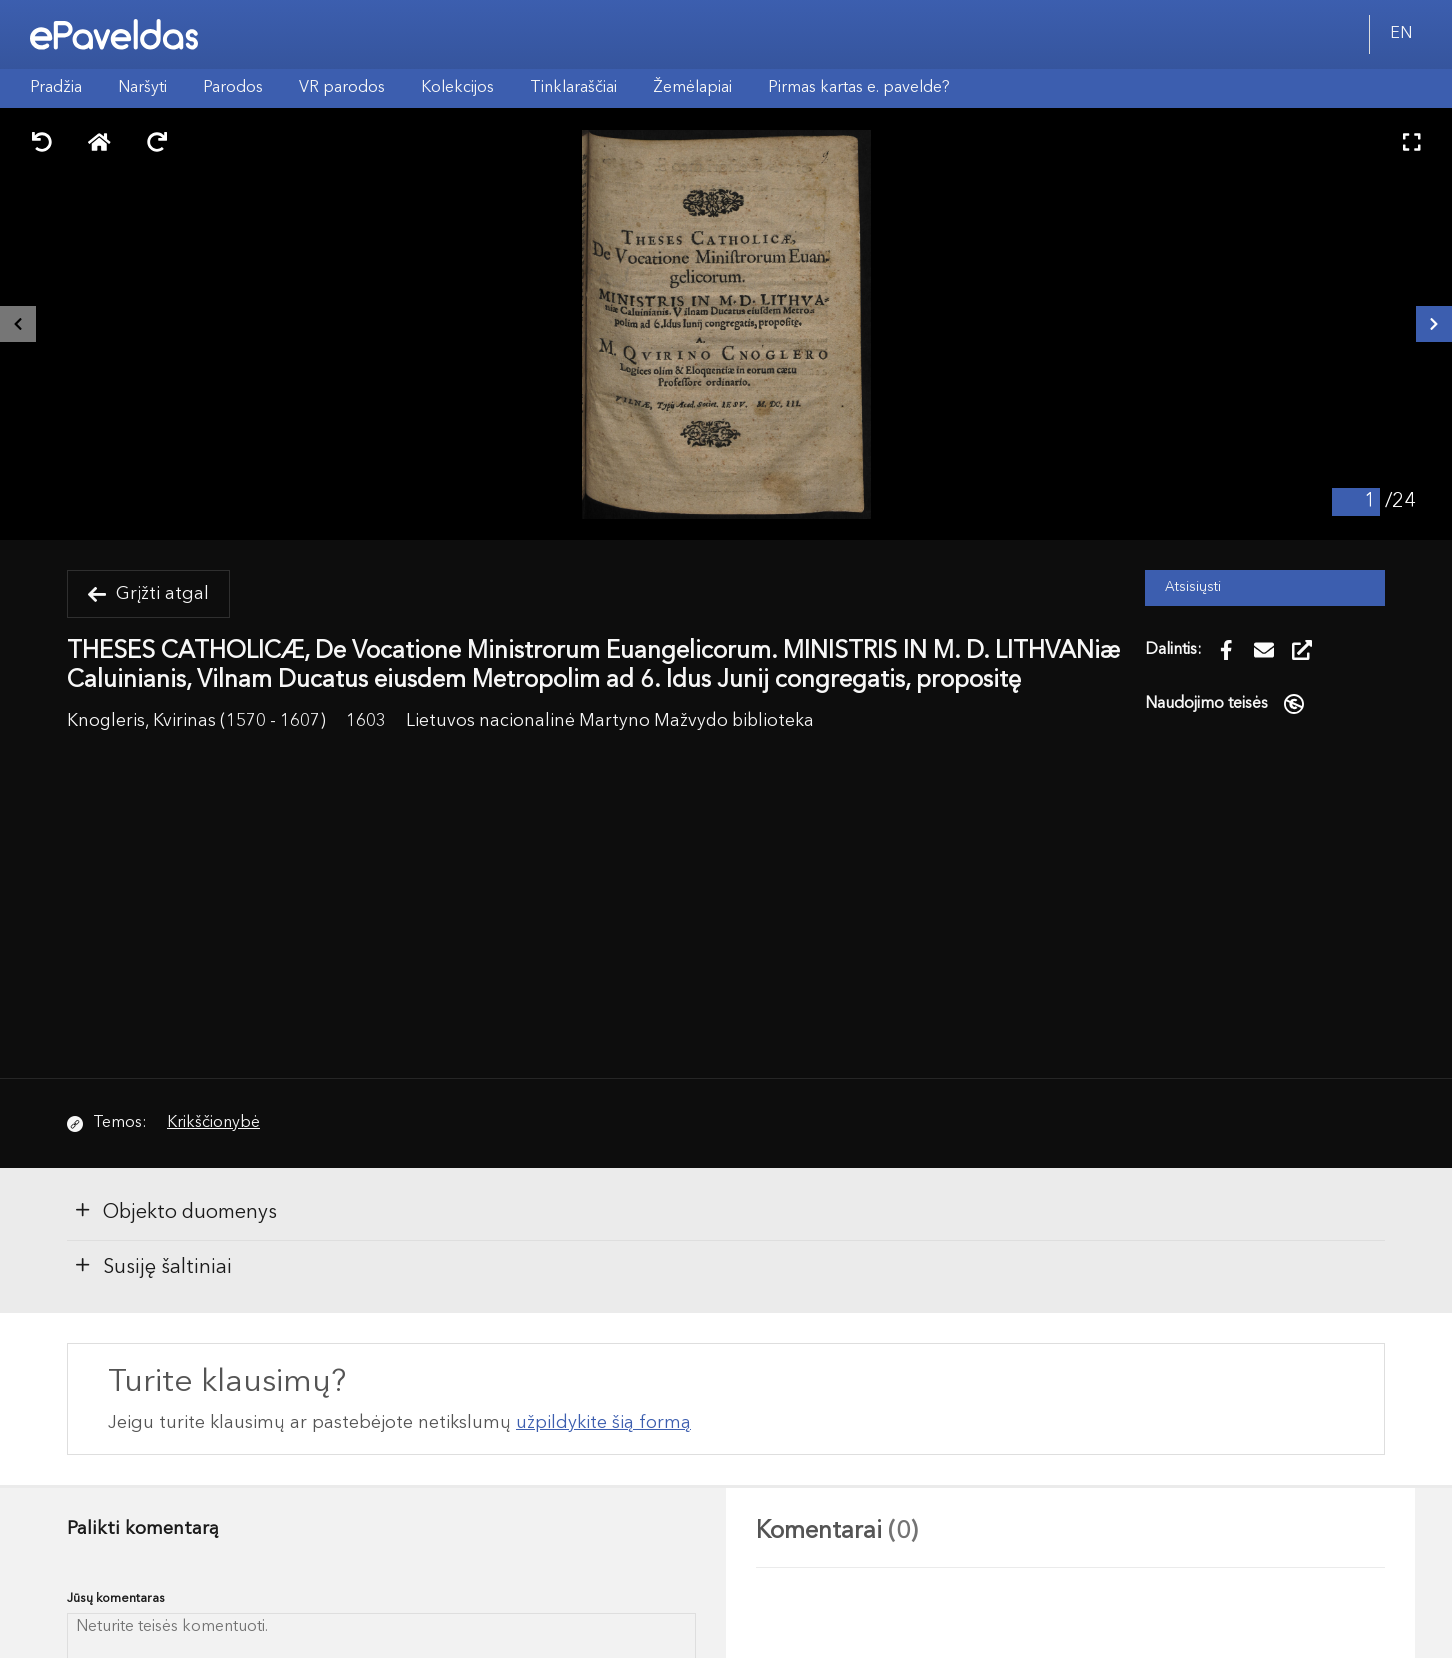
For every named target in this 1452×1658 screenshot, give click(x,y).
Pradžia (56, 88)
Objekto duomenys (175, 1211)
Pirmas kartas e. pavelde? (859, 88)
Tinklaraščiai (573, 88)
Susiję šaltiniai (152, 1266)
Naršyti (142, 88)
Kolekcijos (457, 88)
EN (1401, 34)
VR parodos (342, 88)
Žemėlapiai (692, 88)
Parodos (233, 88)
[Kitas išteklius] (1434, 324)
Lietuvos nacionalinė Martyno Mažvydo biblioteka (610, 721)
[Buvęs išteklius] (18, 324)
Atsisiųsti (1193, 587)
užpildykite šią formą (603, 1423)
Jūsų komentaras (116, 1598)
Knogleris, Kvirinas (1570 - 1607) (196, 721)
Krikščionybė (213, 1123)
